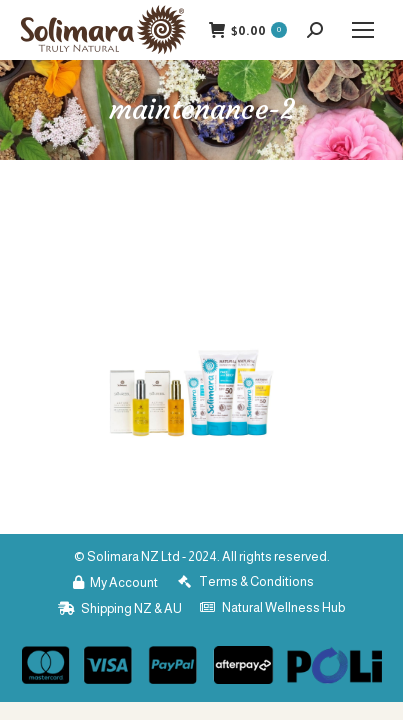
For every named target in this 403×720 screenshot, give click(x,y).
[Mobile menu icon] (363, 30)
